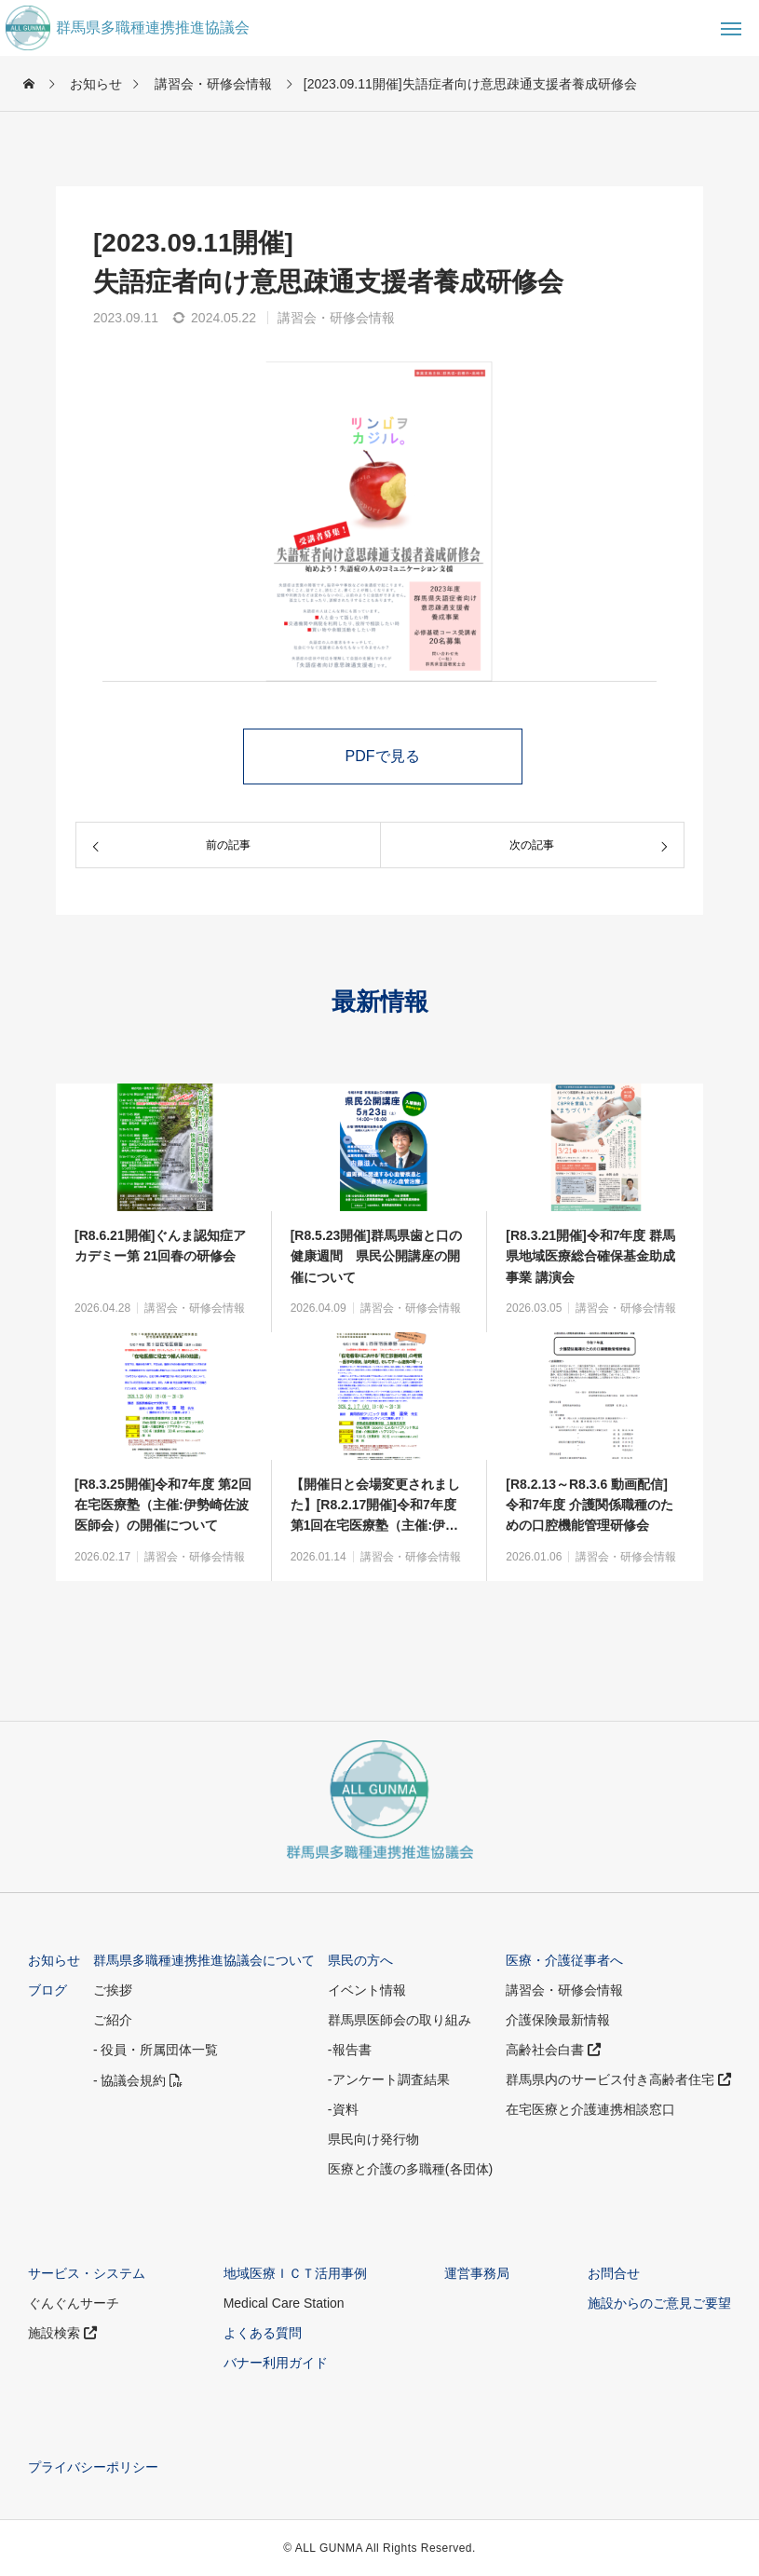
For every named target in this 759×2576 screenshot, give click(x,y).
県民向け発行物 (373, 2139)
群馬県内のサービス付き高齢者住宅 (618, 2079)
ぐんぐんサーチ (73, 2303)
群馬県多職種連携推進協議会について (204, 1960)
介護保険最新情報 (558, 2019)
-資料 (343, 2109)
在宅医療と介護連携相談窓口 (590, 2109)
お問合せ (614, 2273)
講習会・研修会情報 (336, 317)
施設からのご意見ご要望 (659, 2303)
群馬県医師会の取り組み (399, 2019)
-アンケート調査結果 (389, 2079)
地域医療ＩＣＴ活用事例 (295, 2273)
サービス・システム (86, 2273)
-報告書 (350, 2049)
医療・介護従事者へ (564, 1960)
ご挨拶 (112, 1990)
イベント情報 (367, 1990)
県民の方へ (360, 1960)
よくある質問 (263, 2332)
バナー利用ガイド (276, 2362)
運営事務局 (476, 2273)
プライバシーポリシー (93, 2467)
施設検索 (62, 2332)
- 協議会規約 (138, 2080)
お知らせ (54, 1960)
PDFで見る (383, 756)
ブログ (47, 1990)
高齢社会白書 (553, 2049)
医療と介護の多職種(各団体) (410, 2168)
